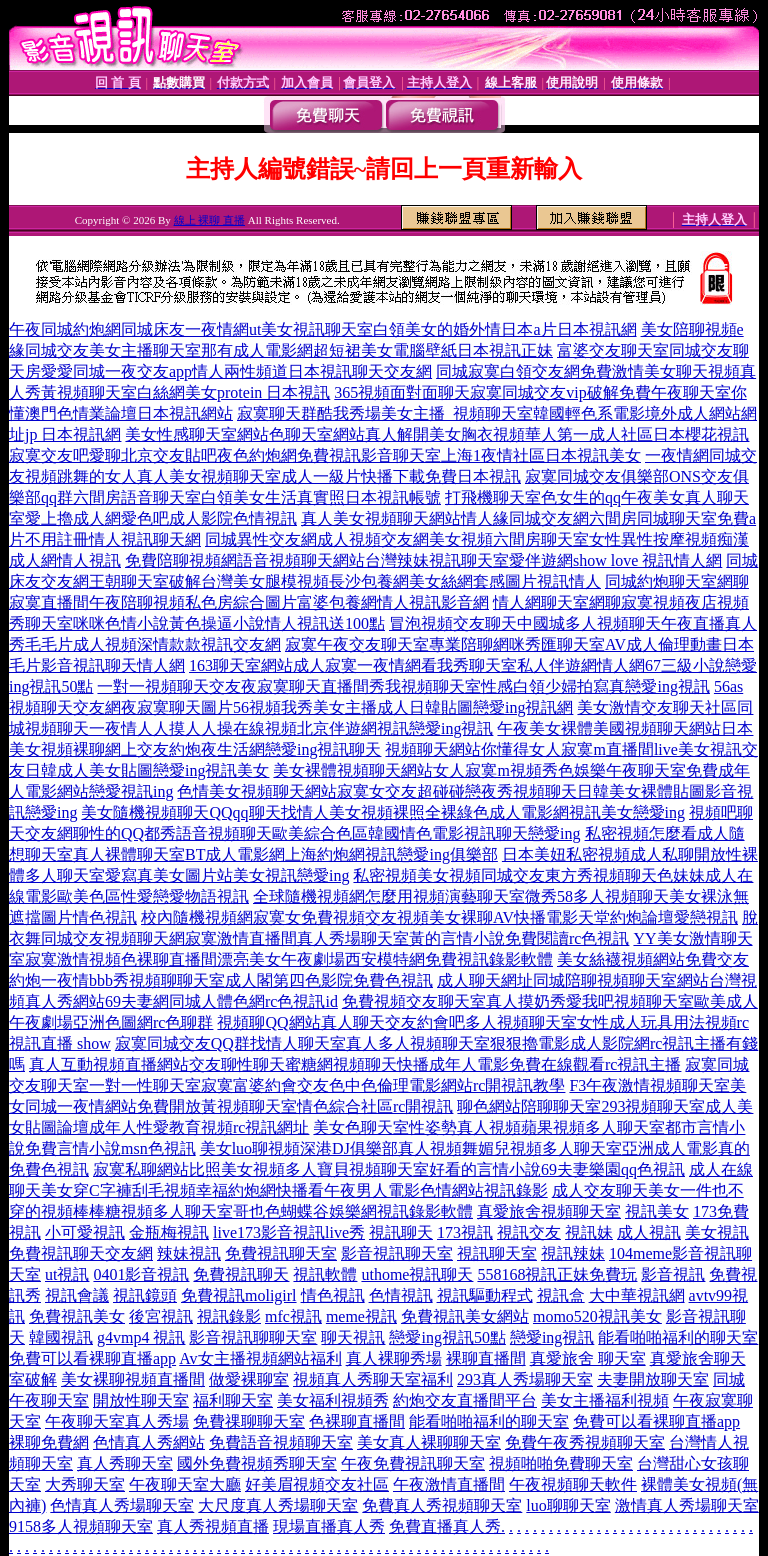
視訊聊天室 (497, 1253)
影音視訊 (673, 1274)
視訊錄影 (229, 1316)
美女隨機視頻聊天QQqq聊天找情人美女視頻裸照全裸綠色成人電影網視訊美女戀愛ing (383, 812)
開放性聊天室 (141, 1400)
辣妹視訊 (189, 1253)
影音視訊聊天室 (397, 1253)
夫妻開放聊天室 (653, 1379)
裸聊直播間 (486, 1358)
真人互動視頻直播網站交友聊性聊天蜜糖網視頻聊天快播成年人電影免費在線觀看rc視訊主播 (355, 1064)
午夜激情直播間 (449, 1484)
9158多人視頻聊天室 (81, 1526)
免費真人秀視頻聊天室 (442, 1505)
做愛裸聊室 (249, 1379)
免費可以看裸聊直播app (92, 1358)
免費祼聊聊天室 (249, 1421)
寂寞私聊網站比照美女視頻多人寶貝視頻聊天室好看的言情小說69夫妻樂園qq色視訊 (389, 1169)
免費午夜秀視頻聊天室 (585, 1442)
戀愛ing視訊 (552, 1337)
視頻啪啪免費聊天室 (561, 1463)
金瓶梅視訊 (169, 1232)
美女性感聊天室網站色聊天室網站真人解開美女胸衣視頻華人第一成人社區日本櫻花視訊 (437, 434)
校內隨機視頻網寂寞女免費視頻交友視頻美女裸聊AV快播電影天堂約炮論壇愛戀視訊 (439, 917)
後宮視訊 (161, 1316)
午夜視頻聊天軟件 (573, 1484)
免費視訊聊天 (241, 1274)
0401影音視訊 (141, 1274)
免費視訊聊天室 (281, 1253)
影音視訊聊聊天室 (253, 1337)
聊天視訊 (353, 1337)
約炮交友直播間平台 (465, 1400)
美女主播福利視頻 (605, 1400)
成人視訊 (649, 1232)
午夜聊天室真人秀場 (117, 1421)
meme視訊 (361, 1316)
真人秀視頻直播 (213, 1526)
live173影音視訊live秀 (289, 1232)
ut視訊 (67, 1274)
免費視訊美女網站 (465, 1316)
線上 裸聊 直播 (210, 220)
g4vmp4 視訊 (141, 1337)
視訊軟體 (325, 1274)
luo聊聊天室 (568, 1505)
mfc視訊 (293, 1316)
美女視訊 (717, 1232)
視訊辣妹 (573, 1253)
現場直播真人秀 (329, 1526)
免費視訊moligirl (239, 1295)
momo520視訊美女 (597, 1316)
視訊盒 (561, 1295)
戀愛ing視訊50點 (447, 1337)
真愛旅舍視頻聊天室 (549, 1211)
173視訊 (465, 1232)
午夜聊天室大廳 (185, 1484)
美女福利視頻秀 (333, 1400)
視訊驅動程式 (485, 1295)
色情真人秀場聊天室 (122, 1505)
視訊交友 (529, 1232)
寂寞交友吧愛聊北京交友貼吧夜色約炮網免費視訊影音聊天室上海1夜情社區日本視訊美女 (325, 455)
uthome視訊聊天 (417, 1274)
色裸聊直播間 (357, 1421)
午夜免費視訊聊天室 (413, 1463)
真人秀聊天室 (125, 1463)
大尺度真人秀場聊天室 (278, 1505)
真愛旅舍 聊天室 (588, 1358)
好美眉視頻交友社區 (317, 1484)
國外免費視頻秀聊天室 (257, 1463)
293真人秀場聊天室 (525, 1379)
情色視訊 (333, 1295)
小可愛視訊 (85, 1232)
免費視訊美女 (77, 1316)
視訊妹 (589, 1232)
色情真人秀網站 (149, 1442)
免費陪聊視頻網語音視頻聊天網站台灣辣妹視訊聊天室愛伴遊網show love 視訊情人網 (423, 560)
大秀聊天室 (85, 1484)
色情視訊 (401, 1295)
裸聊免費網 (49, 1442)
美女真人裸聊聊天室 (429, 1442)
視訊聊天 (401, 1232)
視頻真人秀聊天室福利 (373, 1379)
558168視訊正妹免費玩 (557, 1274)
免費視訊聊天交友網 (81, 1253)
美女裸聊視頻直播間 (133, 1379)
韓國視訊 (61, 1337)
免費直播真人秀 (445, 1526)
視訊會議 (77, 1295)
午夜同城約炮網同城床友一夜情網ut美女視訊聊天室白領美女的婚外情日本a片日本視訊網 (323, 329)
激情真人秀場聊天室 (687, 1505)
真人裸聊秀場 (394, 1358)
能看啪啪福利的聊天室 (678, 1337)
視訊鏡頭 (145, 1295)
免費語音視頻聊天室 (281, 1442)
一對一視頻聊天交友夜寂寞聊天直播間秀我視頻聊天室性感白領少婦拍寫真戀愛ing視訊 (403, 686)
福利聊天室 (233, 1400)
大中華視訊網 (637, 1295)
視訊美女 (657, 1211)
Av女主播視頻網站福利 (260, 1358)
